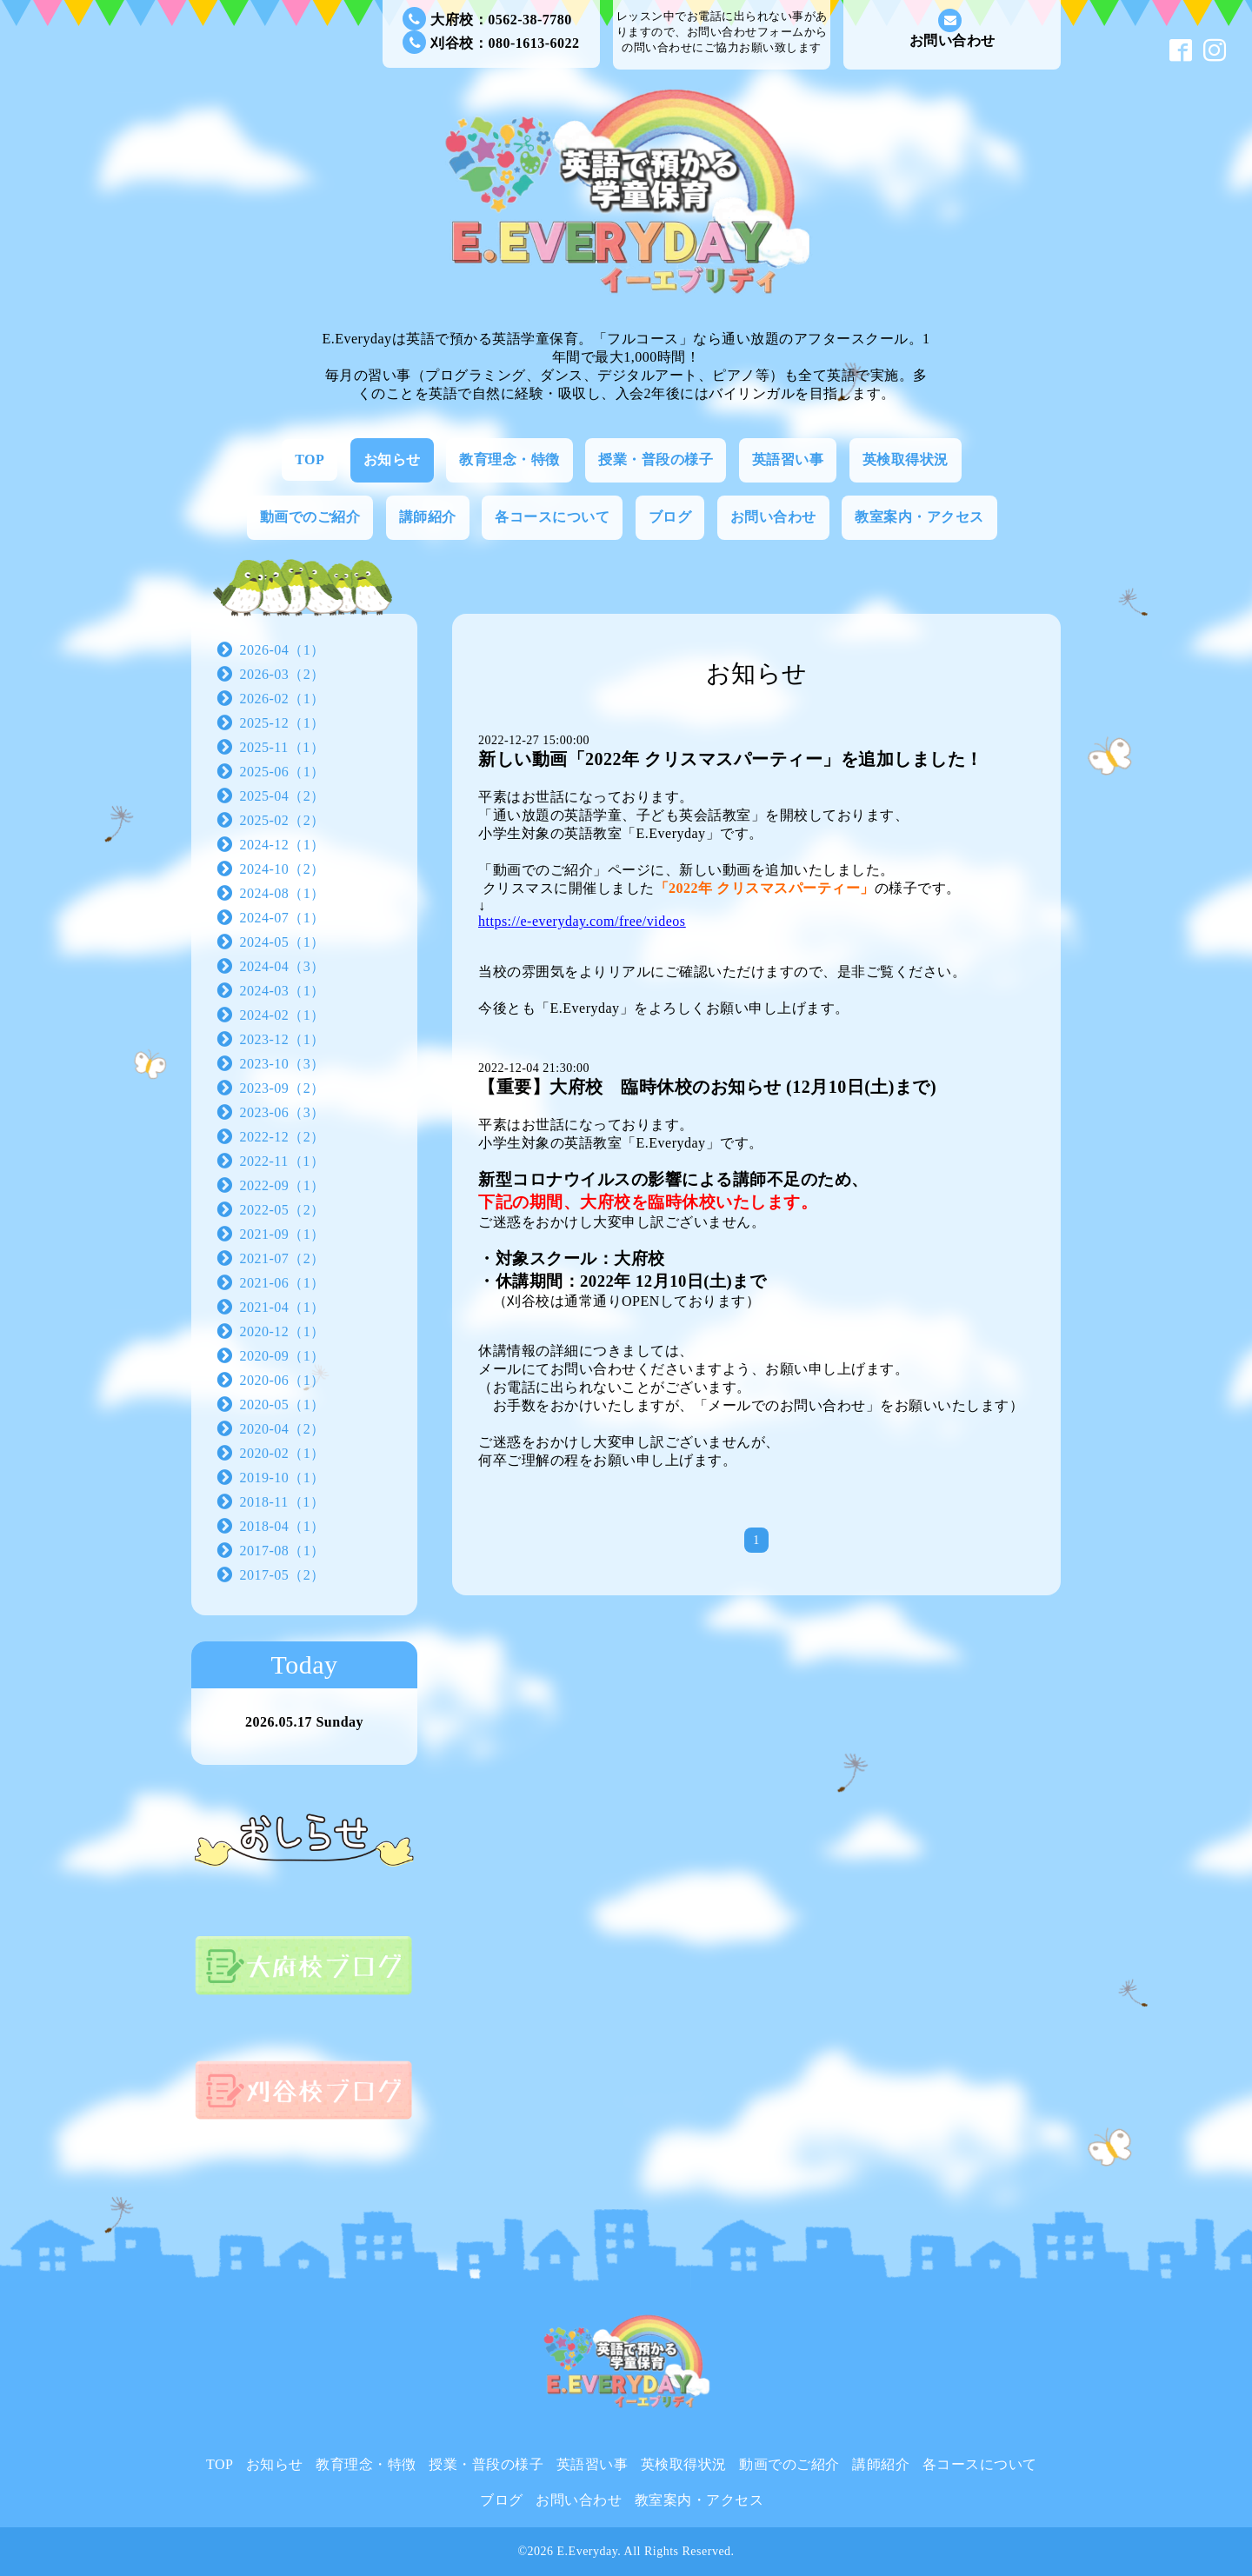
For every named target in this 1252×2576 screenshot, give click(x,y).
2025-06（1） (282, 771)
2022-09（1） (282, 1185)
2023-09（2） (282, 1088)
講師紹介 (427, 516)
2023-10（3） (282, 1063)
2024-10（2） (282, 869)
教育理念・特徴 (509, 459)
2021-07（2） (282, 1258)
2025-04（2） (282, 796)
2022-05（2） (282, 1209)
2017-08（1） (282, 1550)
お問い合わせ (952, 28)
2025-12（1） (282, 723)
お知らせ (392, 459)
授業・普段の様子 (655, 459)
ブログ (670, 516)
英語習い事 (788, 459)
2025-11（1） (282, 747)
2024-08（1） (282, 893)
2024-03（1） (282, 990)
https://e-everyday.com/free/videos (582, 921)
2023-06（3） (282, 1112)
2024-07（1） (282, 917)
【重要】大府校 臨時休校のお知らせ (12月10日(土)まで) (707, 1086)
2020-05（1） (282, 1404)
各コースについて (552, 516)
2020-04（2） (282, 1428)
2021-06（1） (282, 1282)
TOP (309, 459)
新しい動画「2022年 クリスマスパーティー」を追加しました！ (730, 759)
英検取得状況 (905, 459)
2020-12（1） (282, 1331)
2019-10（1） (282, 1477)
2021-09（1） (282, 1234)
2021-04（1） (282, 1307)
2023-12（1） (282, 1039)
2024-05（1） (282, 942)
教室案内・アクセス (919, 516)
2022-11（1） (282, 1161)
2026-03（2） (282, 674)
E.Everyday (587, 2551)
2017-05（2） (282, 1575)
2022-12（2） (282, 1136)
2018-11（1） (282, 1501)
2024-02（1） (282, 1015)
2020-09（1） (282, 1355)
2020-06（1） (282, 1380)
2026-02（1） (282, 698)
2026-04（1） (282, 649)
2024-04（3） (282, 966)
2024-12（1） (282, 844)
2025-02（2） (282, 820)
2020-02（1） (282, 1453)
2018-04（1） (282, 1526)
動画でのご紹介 (310, 516)
